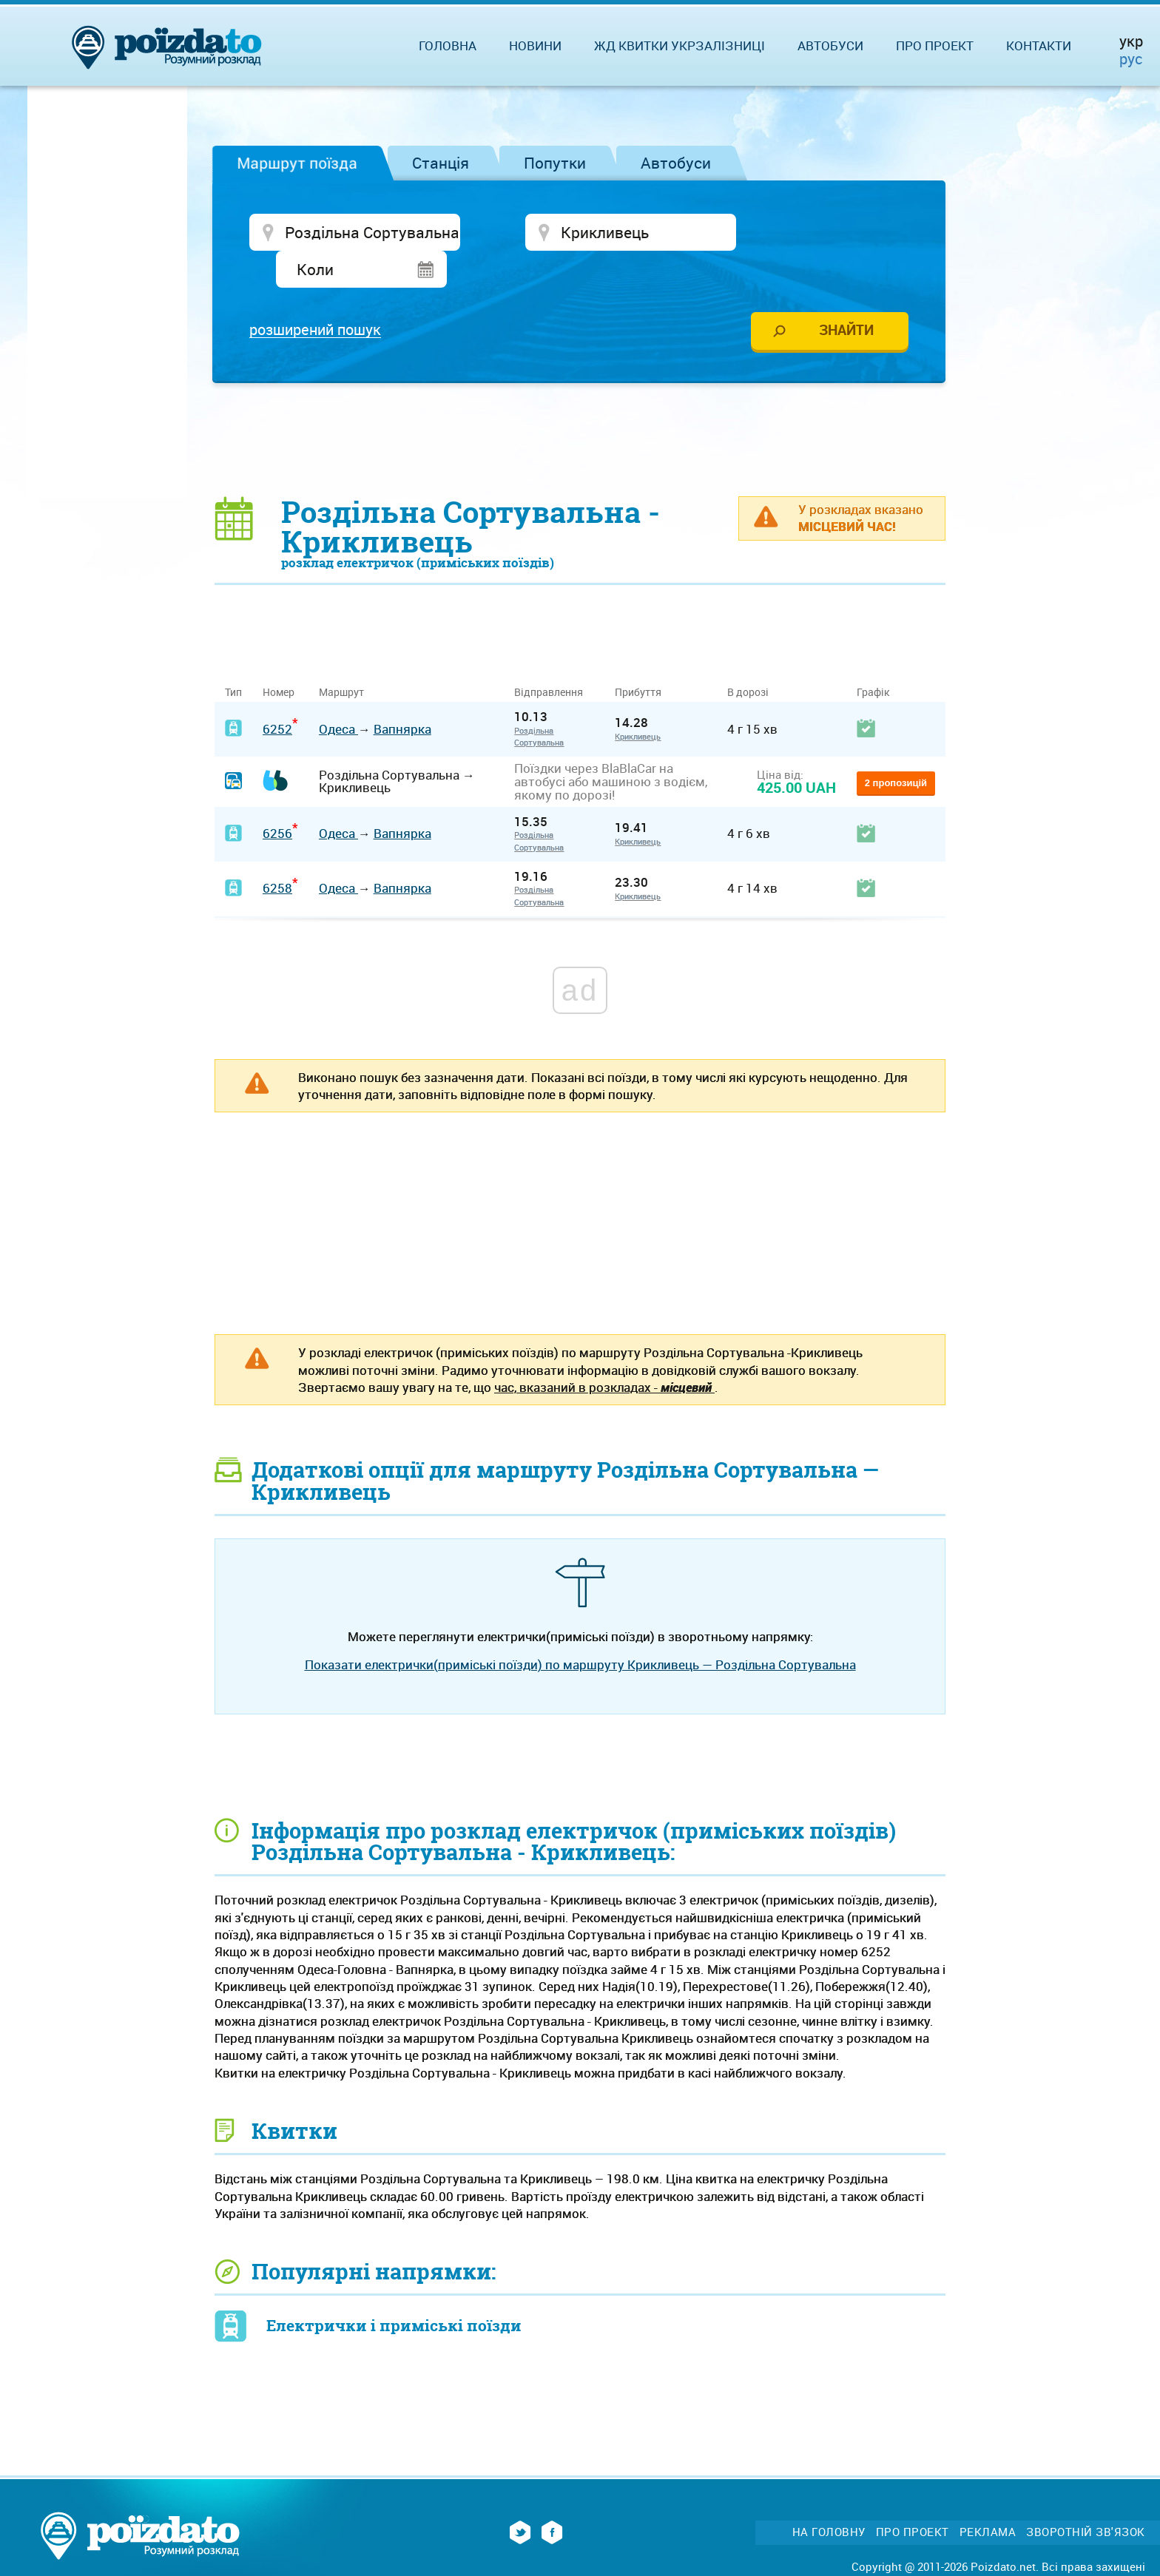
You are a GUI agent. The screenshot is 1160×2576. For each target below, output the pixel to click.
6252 (277, 692)
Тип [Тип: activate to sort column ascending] (233, 656)
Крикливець (638, 700)
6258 (277, 852)
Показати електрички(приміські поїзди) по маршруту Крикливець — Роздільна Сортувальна (580, 1628)
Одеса (338, 692)
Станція (440, 162)
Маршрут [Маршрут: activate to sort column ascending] (341, 656)
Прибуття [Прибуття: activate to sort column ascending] (638, 656)
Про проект (935, 45)
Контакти (1038, 45)
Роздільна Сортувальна (539, 700)
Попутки (555, 162)
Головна (447, 45)
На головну (829, 2496)
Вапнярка (402, 692)
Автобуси (676, 162)
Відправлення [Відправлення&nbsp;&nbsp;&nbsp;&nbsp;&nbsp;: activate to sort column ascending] (554, 656)
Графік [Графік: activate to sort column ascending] (873, 656)
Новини (535, 45)
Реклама (988, 2496)
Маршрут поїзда (297, 162)
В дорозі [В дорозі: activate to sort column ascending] (748, 656)
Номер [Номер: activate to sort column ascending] (278, 656)
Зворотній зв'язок (1085, 2496)
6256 (277, 797)
